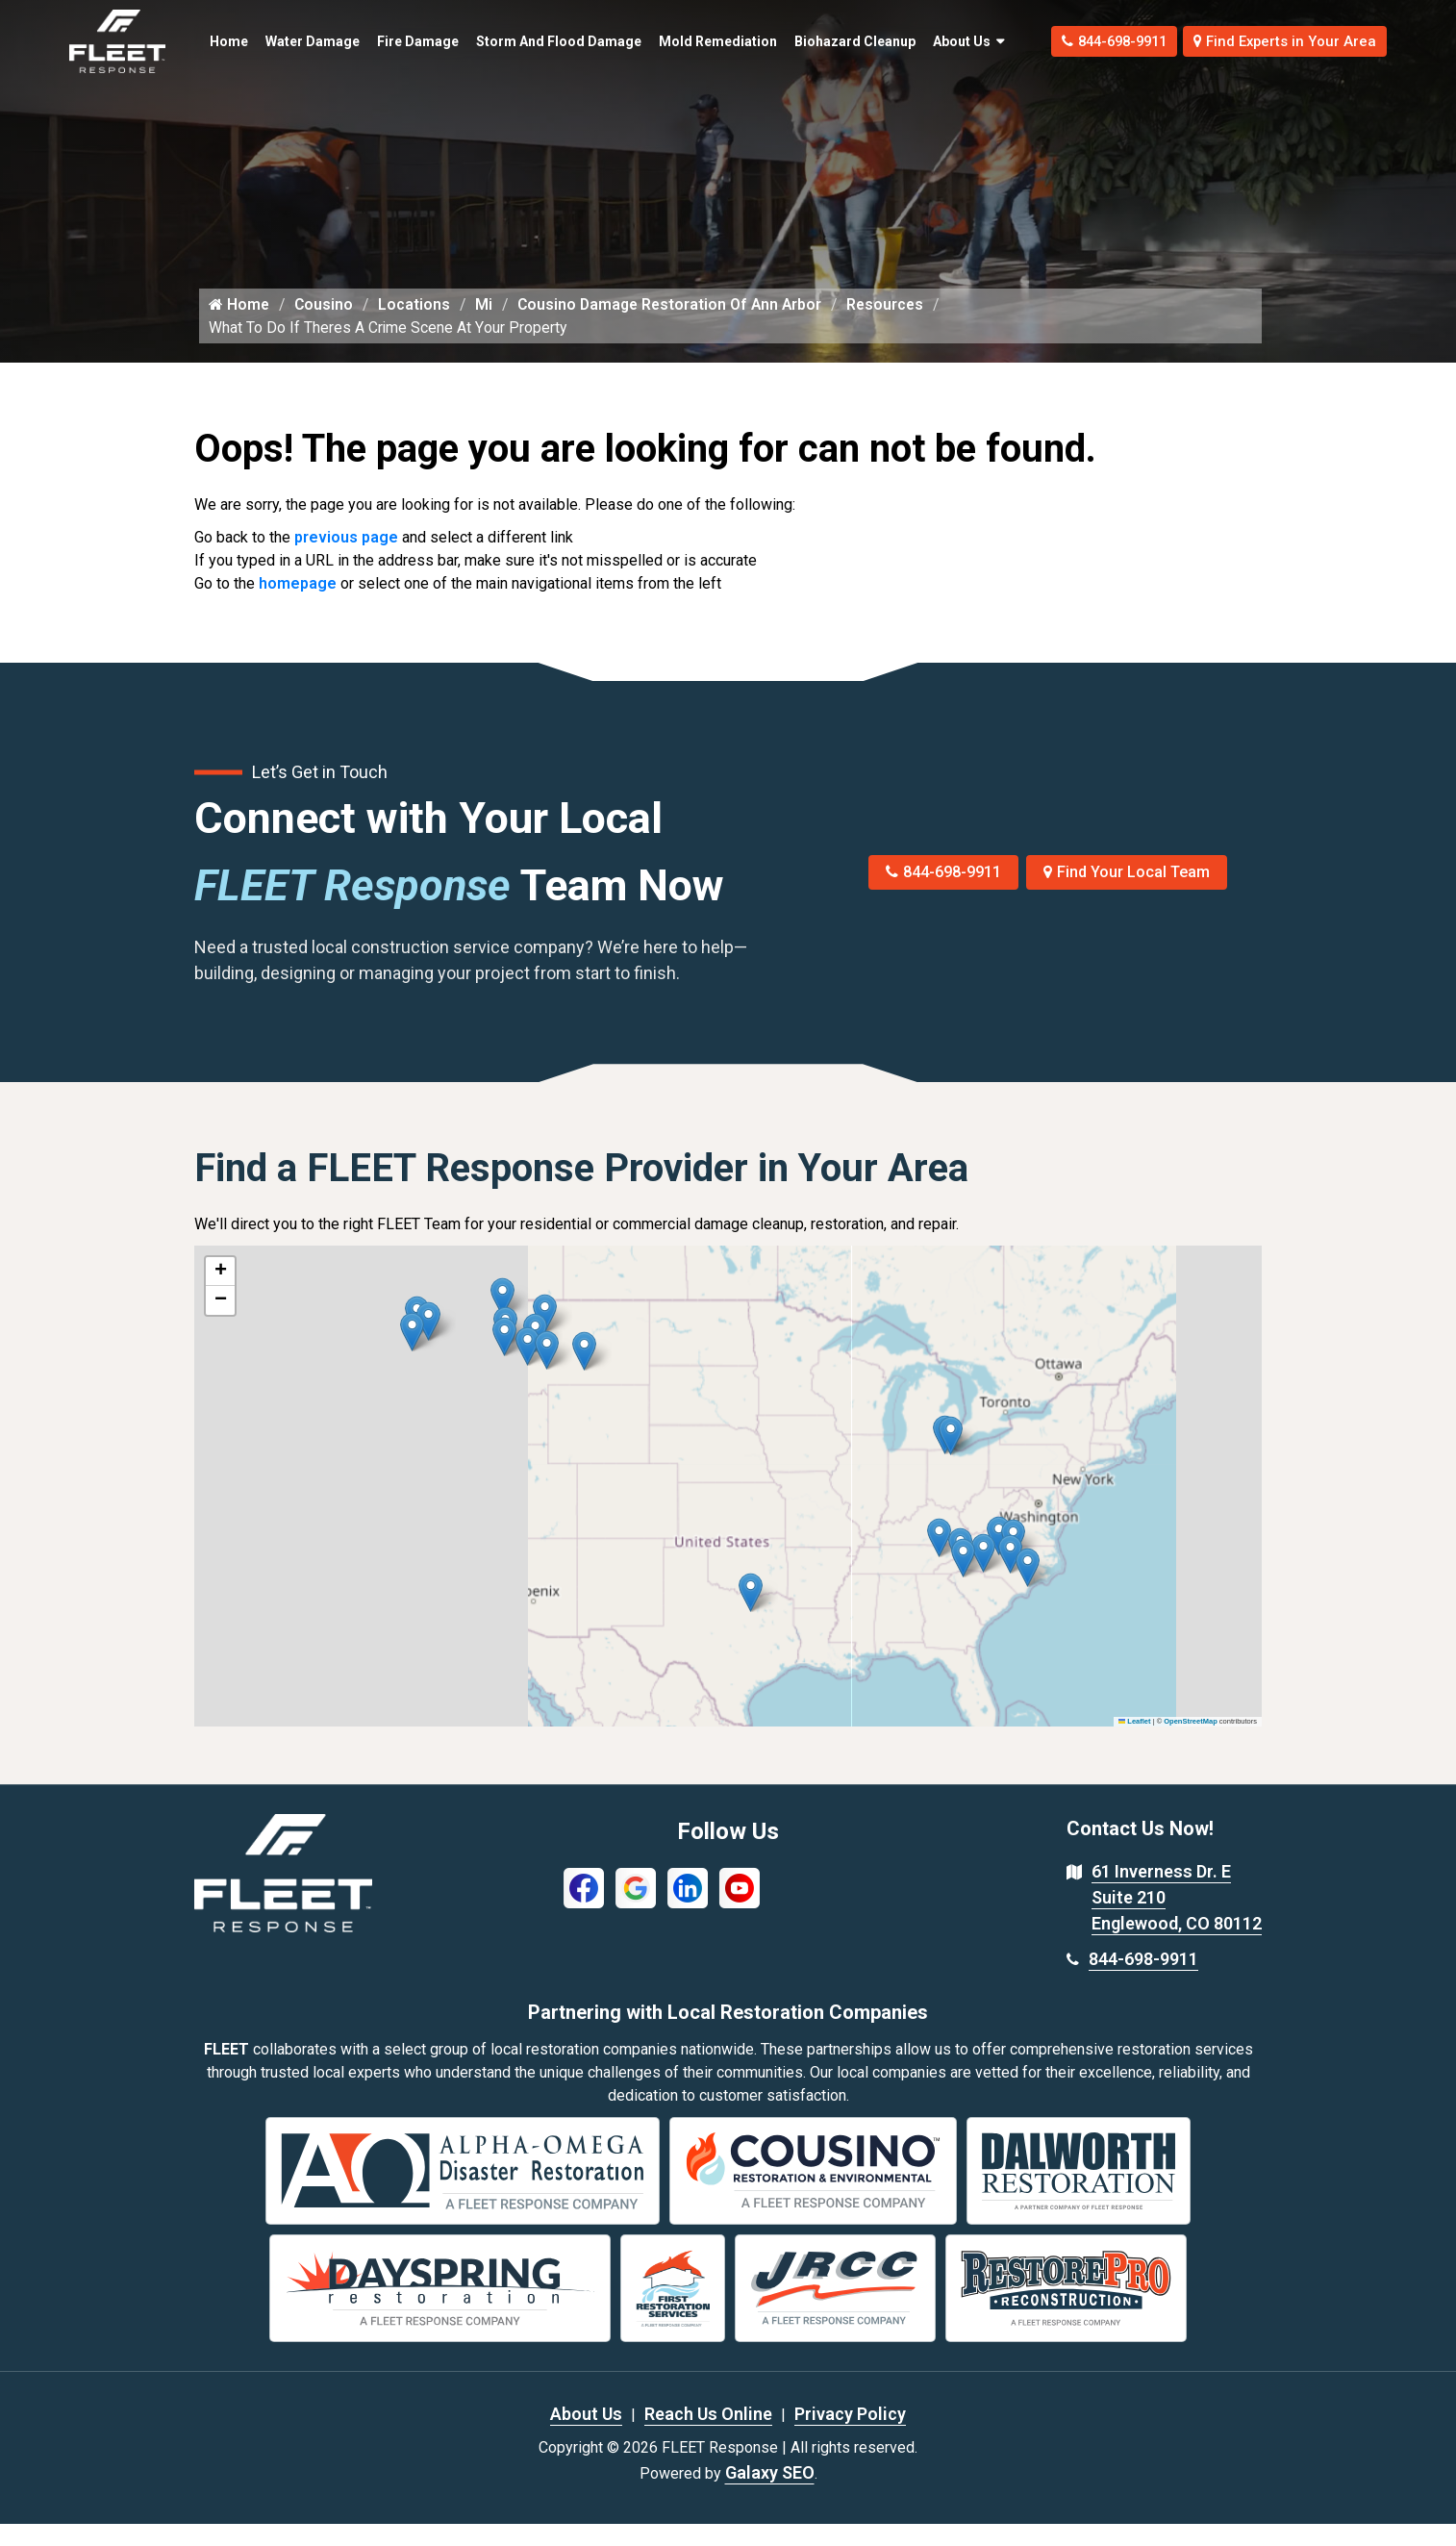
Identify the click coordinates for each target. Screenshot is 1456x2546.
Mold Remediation (677, 41)
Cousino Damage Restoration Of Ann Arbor (678, 325)
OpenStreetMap (1190, 1743)
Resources (898, 325)
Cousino (326, 325)
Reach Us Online (708, 2436)
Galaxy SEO (770, 2494)
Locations (418, 325)
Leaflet (1134, 1743)
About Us (922, 41)
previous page (346, 559)
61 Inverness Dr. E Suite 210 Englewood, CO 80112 (1177, 1919)
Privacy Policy (850, 2436)
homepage (298, 605)
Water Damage (281, 41)
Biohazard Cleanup (801, 41)
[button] (584, 1373)
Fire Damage (389, 41)
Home (217, 30)
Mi (488, 325)
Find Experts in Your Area (1274, 41)
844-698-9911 (1082, 41)
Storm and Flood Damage (513, 41)
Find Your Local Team (1126, 894)
